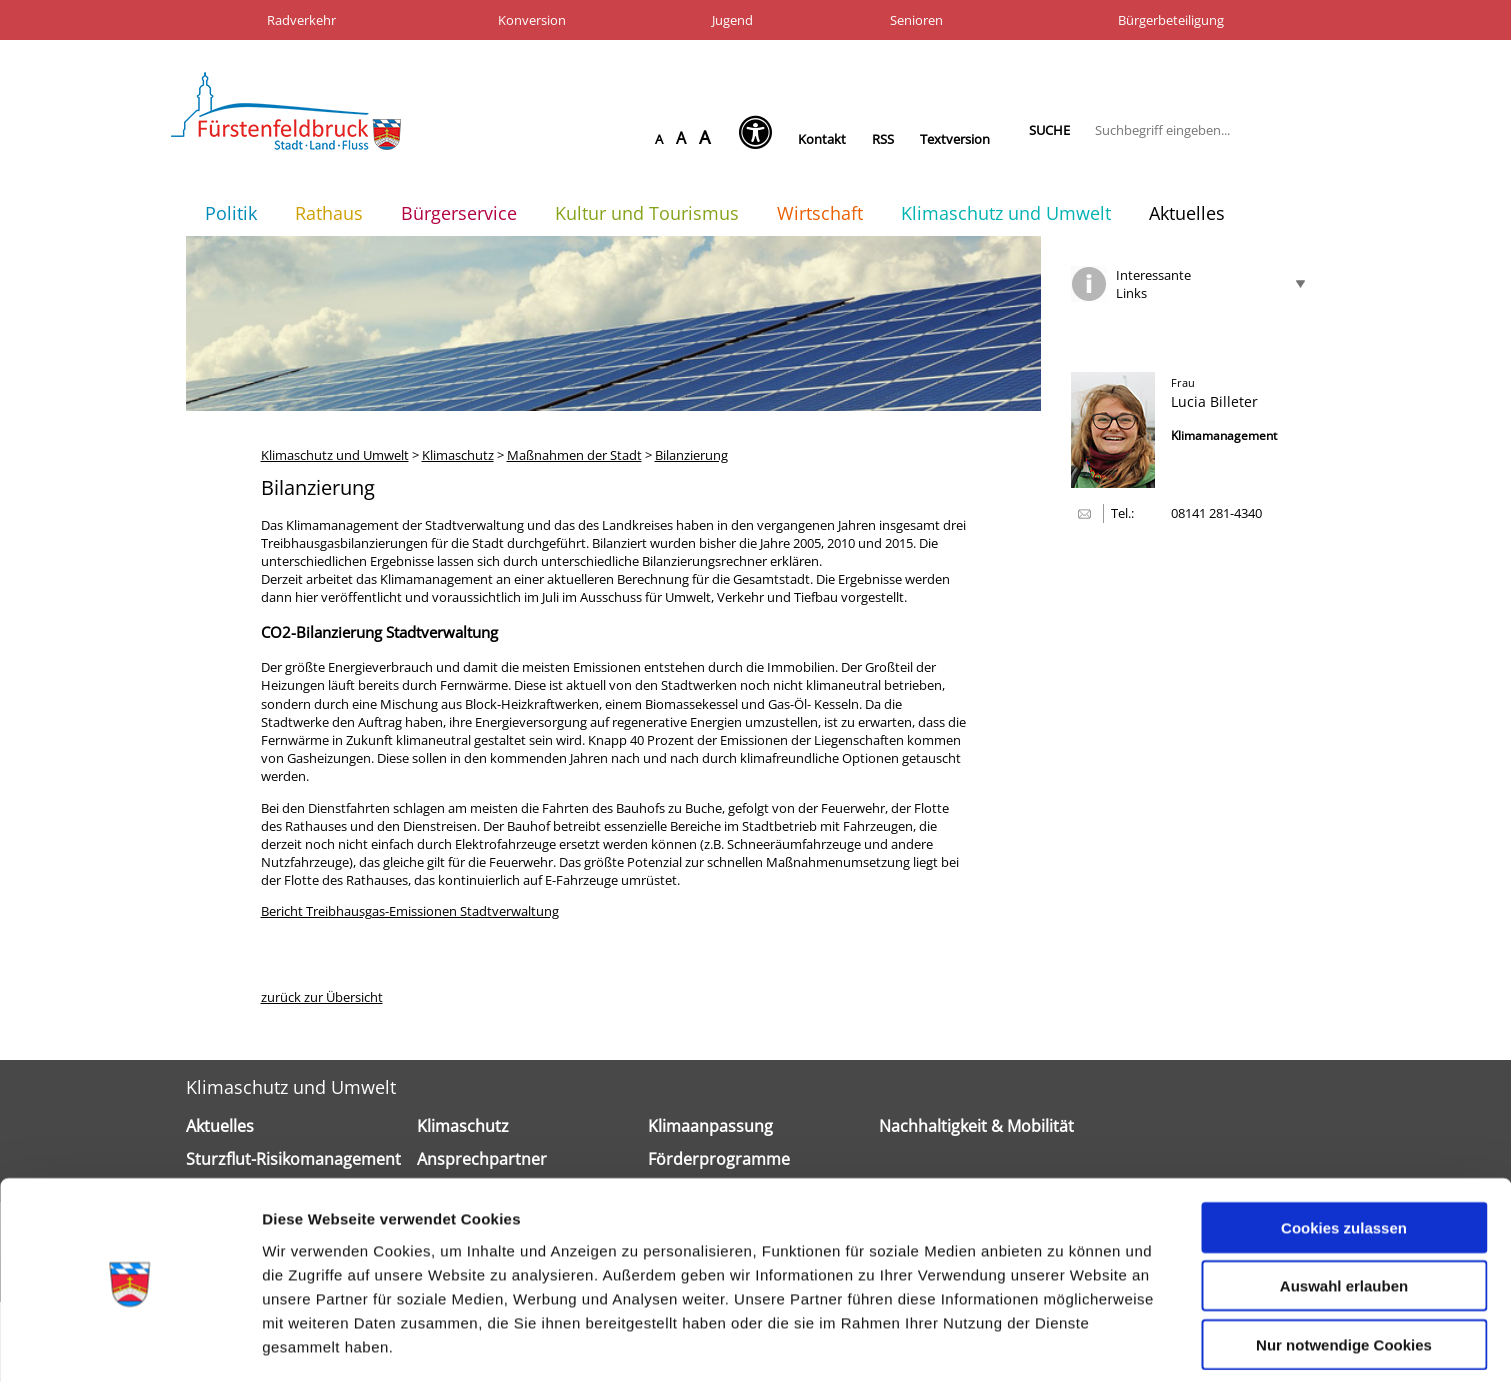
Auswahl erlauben (1344, 1217)
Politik (231, 213)
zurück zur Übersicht (322, 997)
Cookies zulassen (1344, 1158)
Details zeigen (1063, 1342)
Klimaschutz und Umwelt (1006, 213)
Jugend (732, 20)
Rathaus (329, 213)
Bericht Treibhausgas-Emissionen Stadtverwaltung (410, 911)
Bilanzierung (691, 455)
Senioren (916, 20)
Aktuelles (1187, 213)
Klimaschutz (458, 455)
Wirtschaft (820, 213)
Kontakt (822, 139)
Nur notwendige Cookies (1344, 1275)
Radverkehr (301, 20)
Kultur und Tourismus (647, 213)
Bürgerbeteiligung (1171, 20)
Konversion (532, 20)
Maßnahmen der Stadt (574, 455)
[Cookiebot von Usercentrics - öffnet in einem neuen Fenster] (129, 1343)
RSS (883, 139)
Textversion (955, 139)
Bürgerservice (459, 213)
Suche (1049, 130)
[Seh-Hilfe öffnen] (760, 139)
